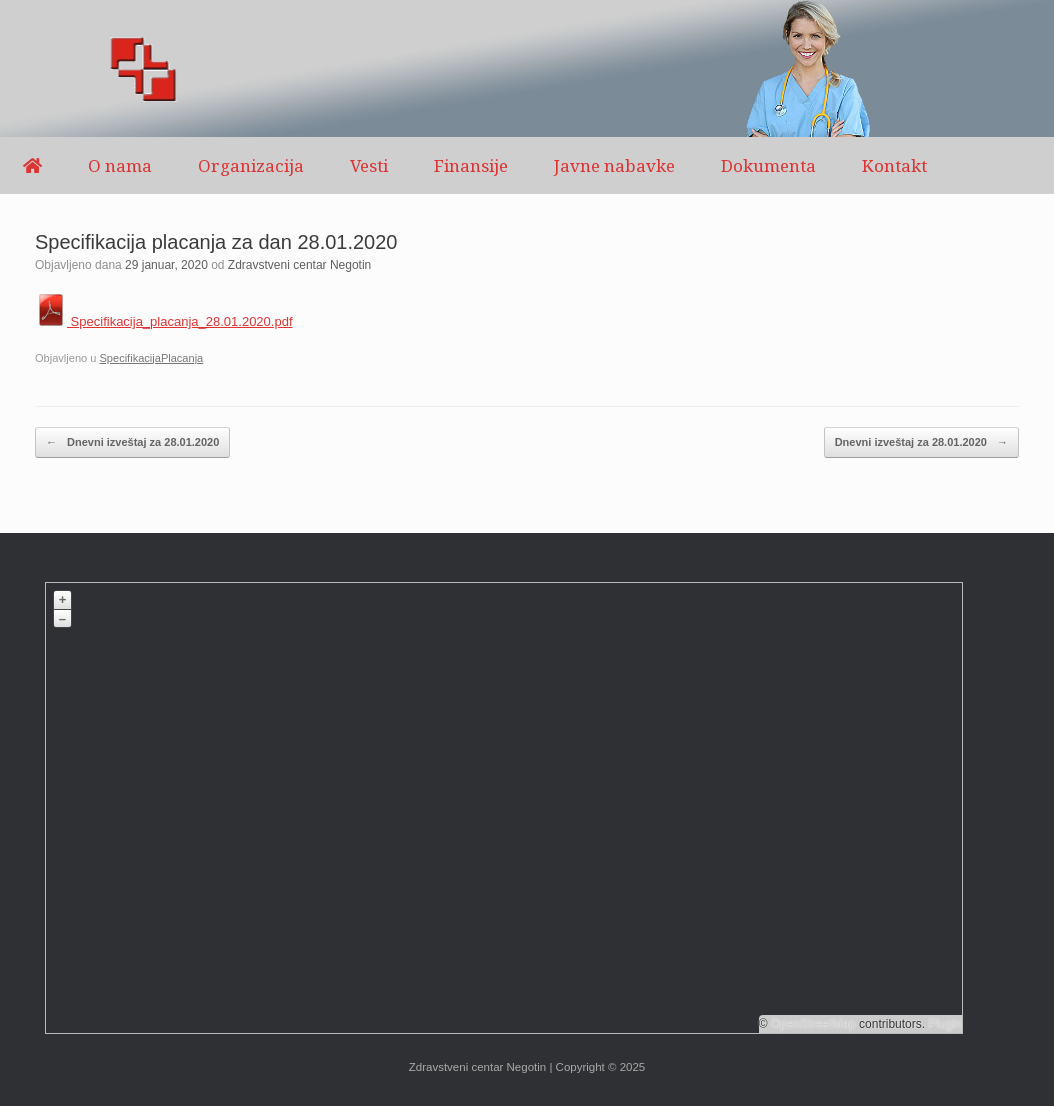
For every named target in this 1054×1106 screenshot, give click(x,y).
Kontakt (894, 165)
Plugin (943, 1024)
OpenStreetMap (813, 1024)
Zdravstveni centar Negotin (299, 265)
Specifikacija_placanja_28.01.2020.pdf (164, 321)
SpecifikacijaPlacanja (151, 358)
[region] (527, 68)
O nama (120, 165)
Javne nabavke (614, 165)
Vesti (369, 165)
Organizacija (251, 165)
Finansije (471, 165)
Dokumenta (768, 165)
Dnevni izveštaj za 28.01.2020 (132, 442)
